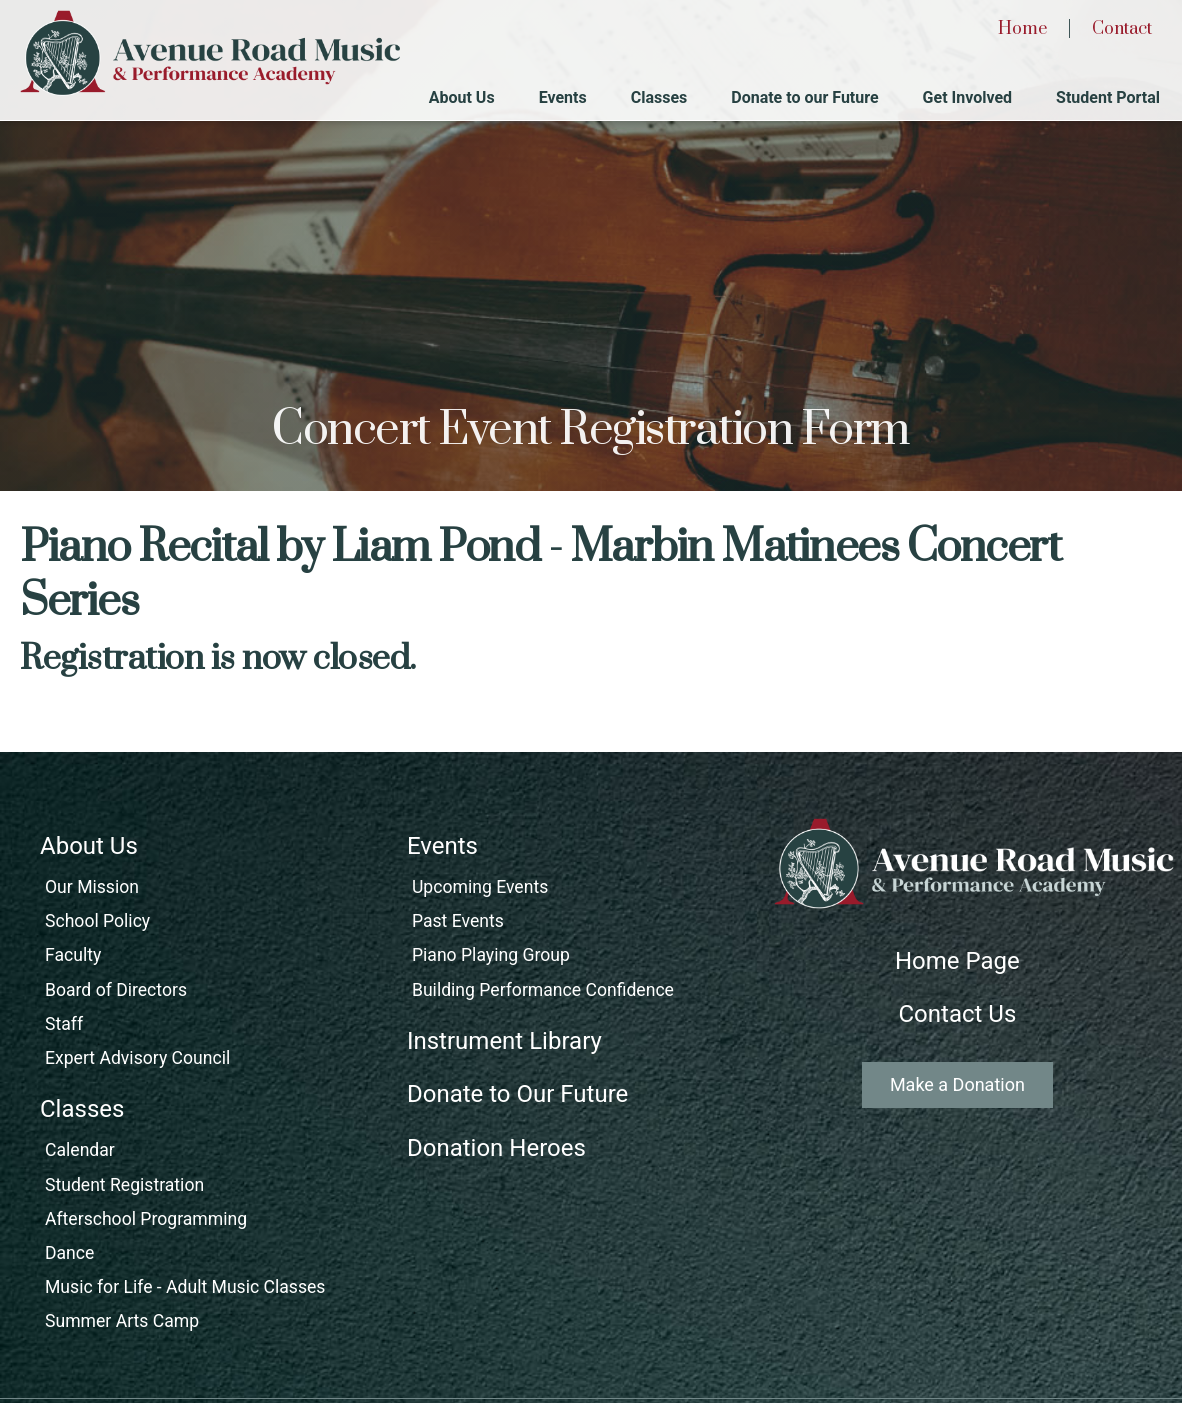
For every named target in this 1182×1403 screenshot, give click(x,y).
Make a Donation (957, 1084)
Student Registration (124, 1185)
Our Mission (92, 887)
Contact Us (957, 1014)
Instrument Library (504, 1041)
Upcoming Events (480, 887)
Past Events (458, 921)
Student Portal (1108, 97)
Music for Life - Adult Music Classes (185, 1287)
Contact (1122, 29)
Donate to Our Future (517, 1094)
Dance (69, 1253)
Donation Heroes (496, 1148)
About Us (462, 97)
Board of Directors (116, 990)
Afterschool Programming (146, 1219)
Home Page (957, 961)
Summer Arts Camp (122, 1321)
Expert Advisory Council (137, 1058)
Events (563, 97)
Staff (64, 1024)
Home (1022, 29)
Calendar (80, 1150)
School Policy (97, 921)
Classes (659, 97)
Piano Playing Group (491, 955)
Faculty (73, 955)
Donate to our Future (804, 97)
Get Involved (967, 97)
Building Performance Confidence (543, 990)
